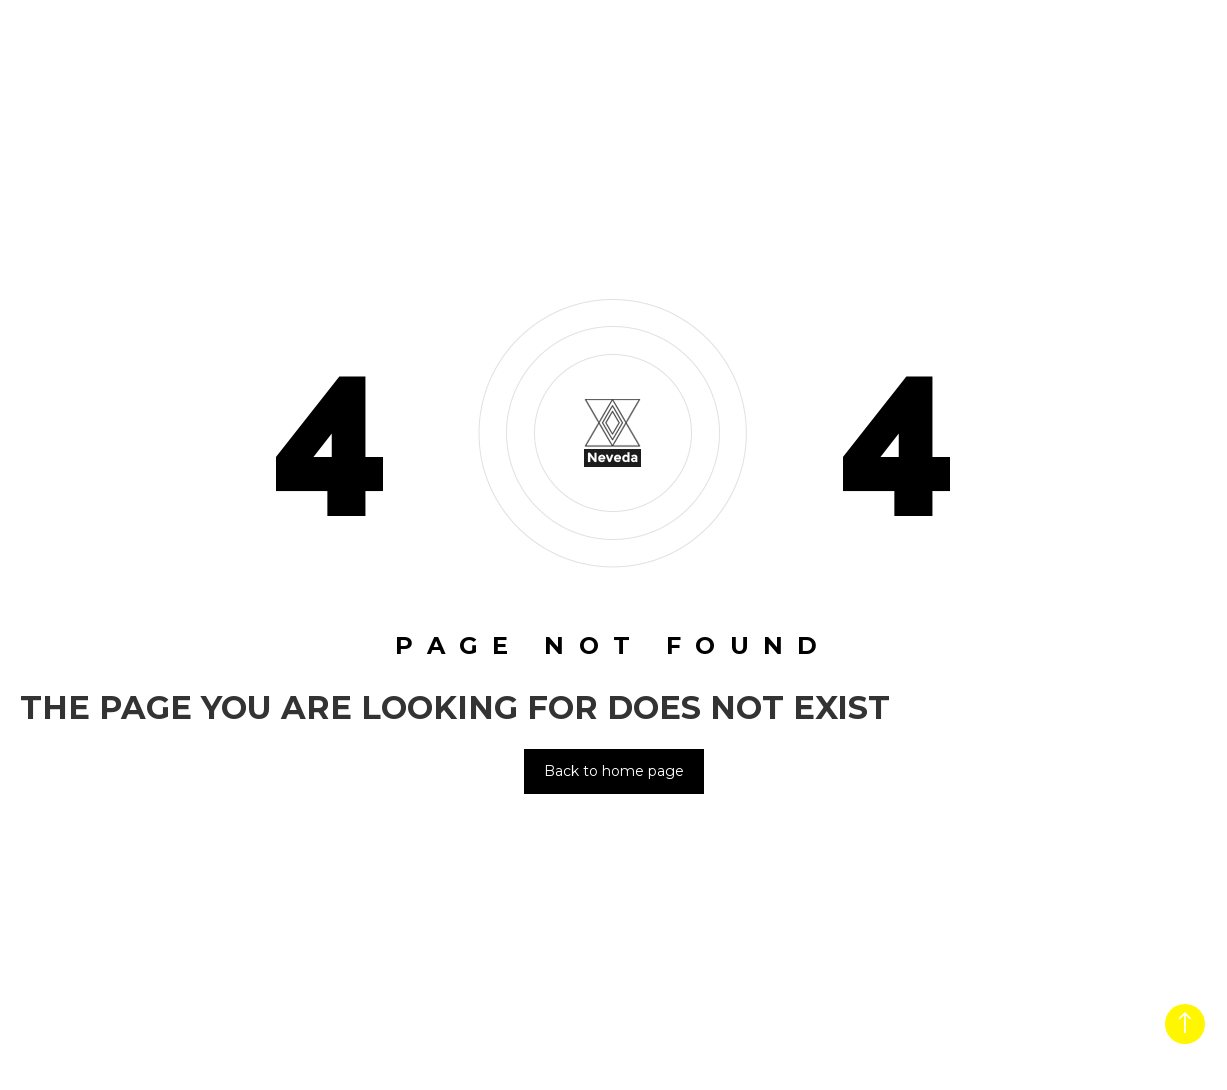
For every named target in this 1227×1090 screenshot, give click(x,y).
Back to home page (614, 771)
